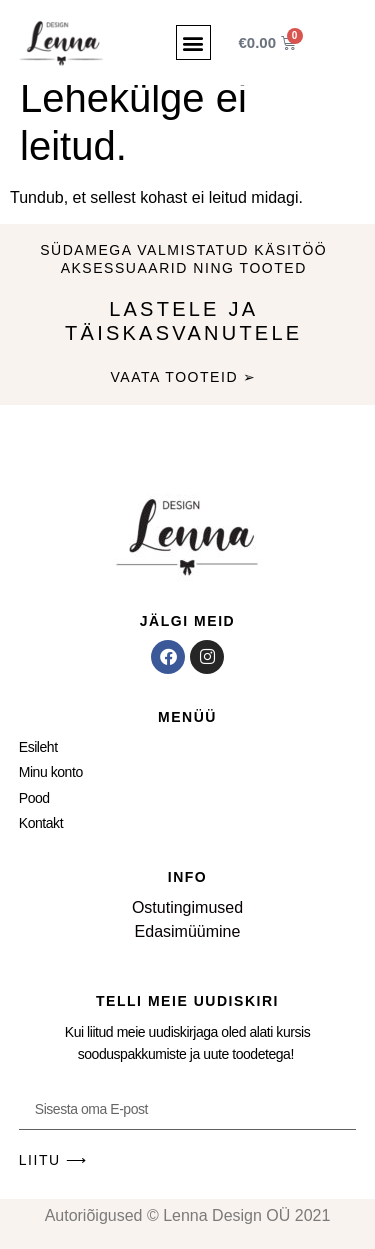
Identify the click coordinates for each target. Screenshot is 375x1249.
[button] (193, 42)
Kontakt (41, 823)
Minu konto (51, 772)
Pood (34, 798)
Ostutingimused (187, 907)
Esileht (38, 747)
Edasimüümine (188, 931)
